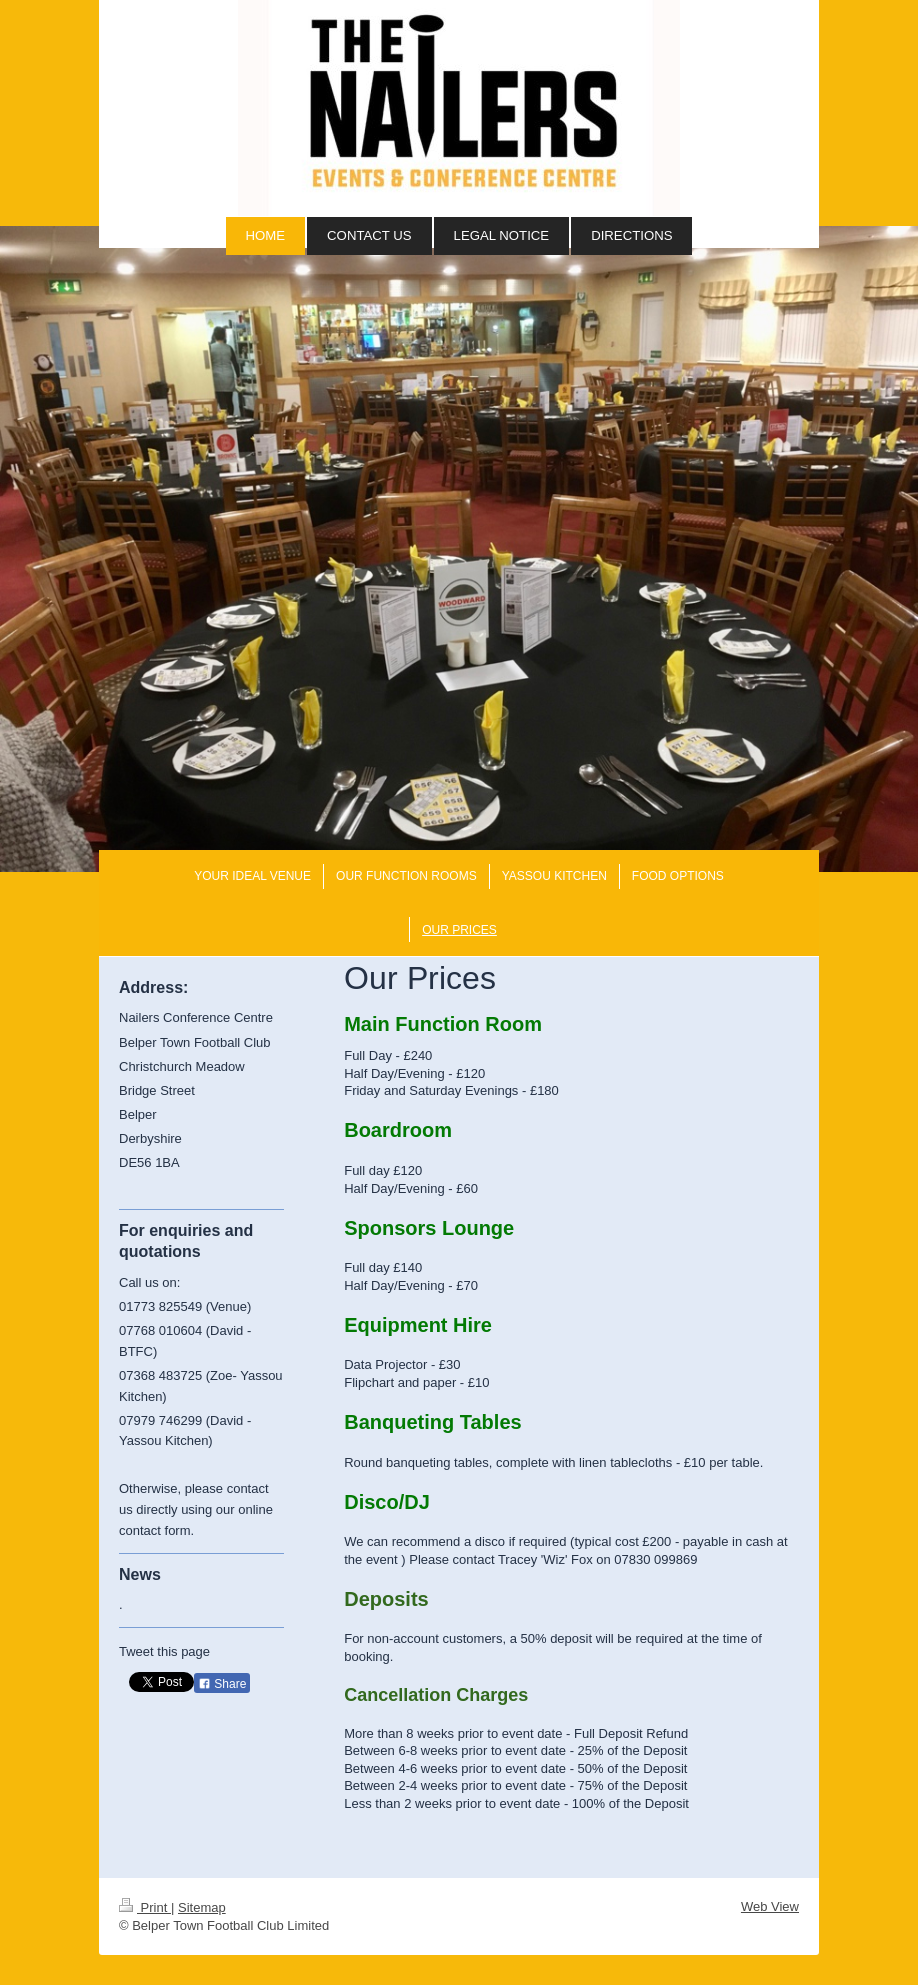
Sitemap (202, 1907)
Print (145, 1907)
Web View (770, 1906)
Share (222, 1684)
